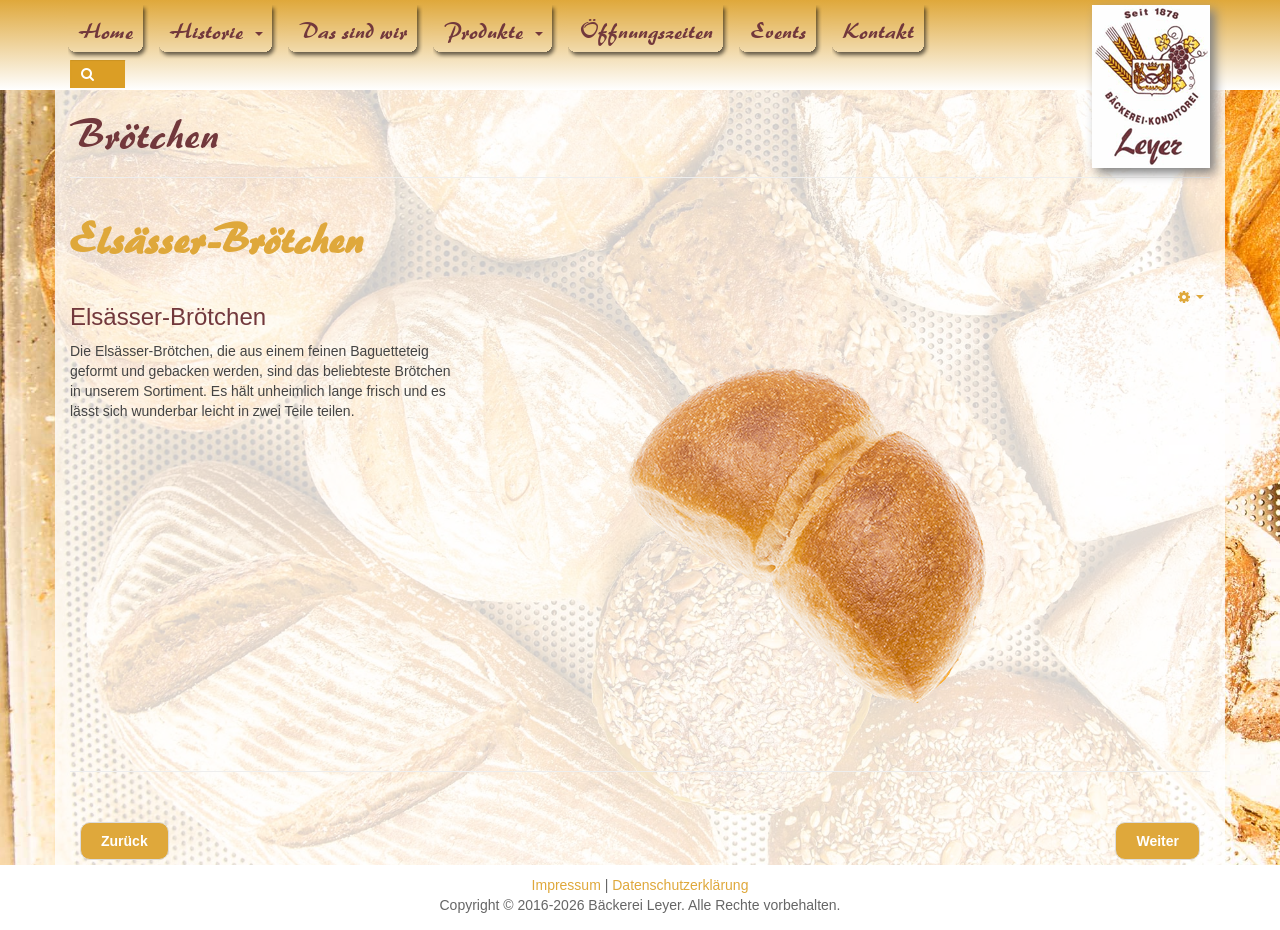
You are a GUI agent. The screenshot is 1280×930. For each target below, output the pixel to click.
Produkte (494, 32)
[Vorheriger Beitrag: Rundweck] (124, 841)
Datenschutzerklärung (680, 885)
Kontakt (879, 32)
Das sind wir (354, 32)
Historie (217, 32)
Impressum (566, 885)
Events (779, 32)
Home (107, 32)
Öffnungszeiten (647, 32)
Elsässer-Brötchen (217, 241)
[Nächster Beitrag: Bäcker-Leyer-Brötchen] (1157, 841)
